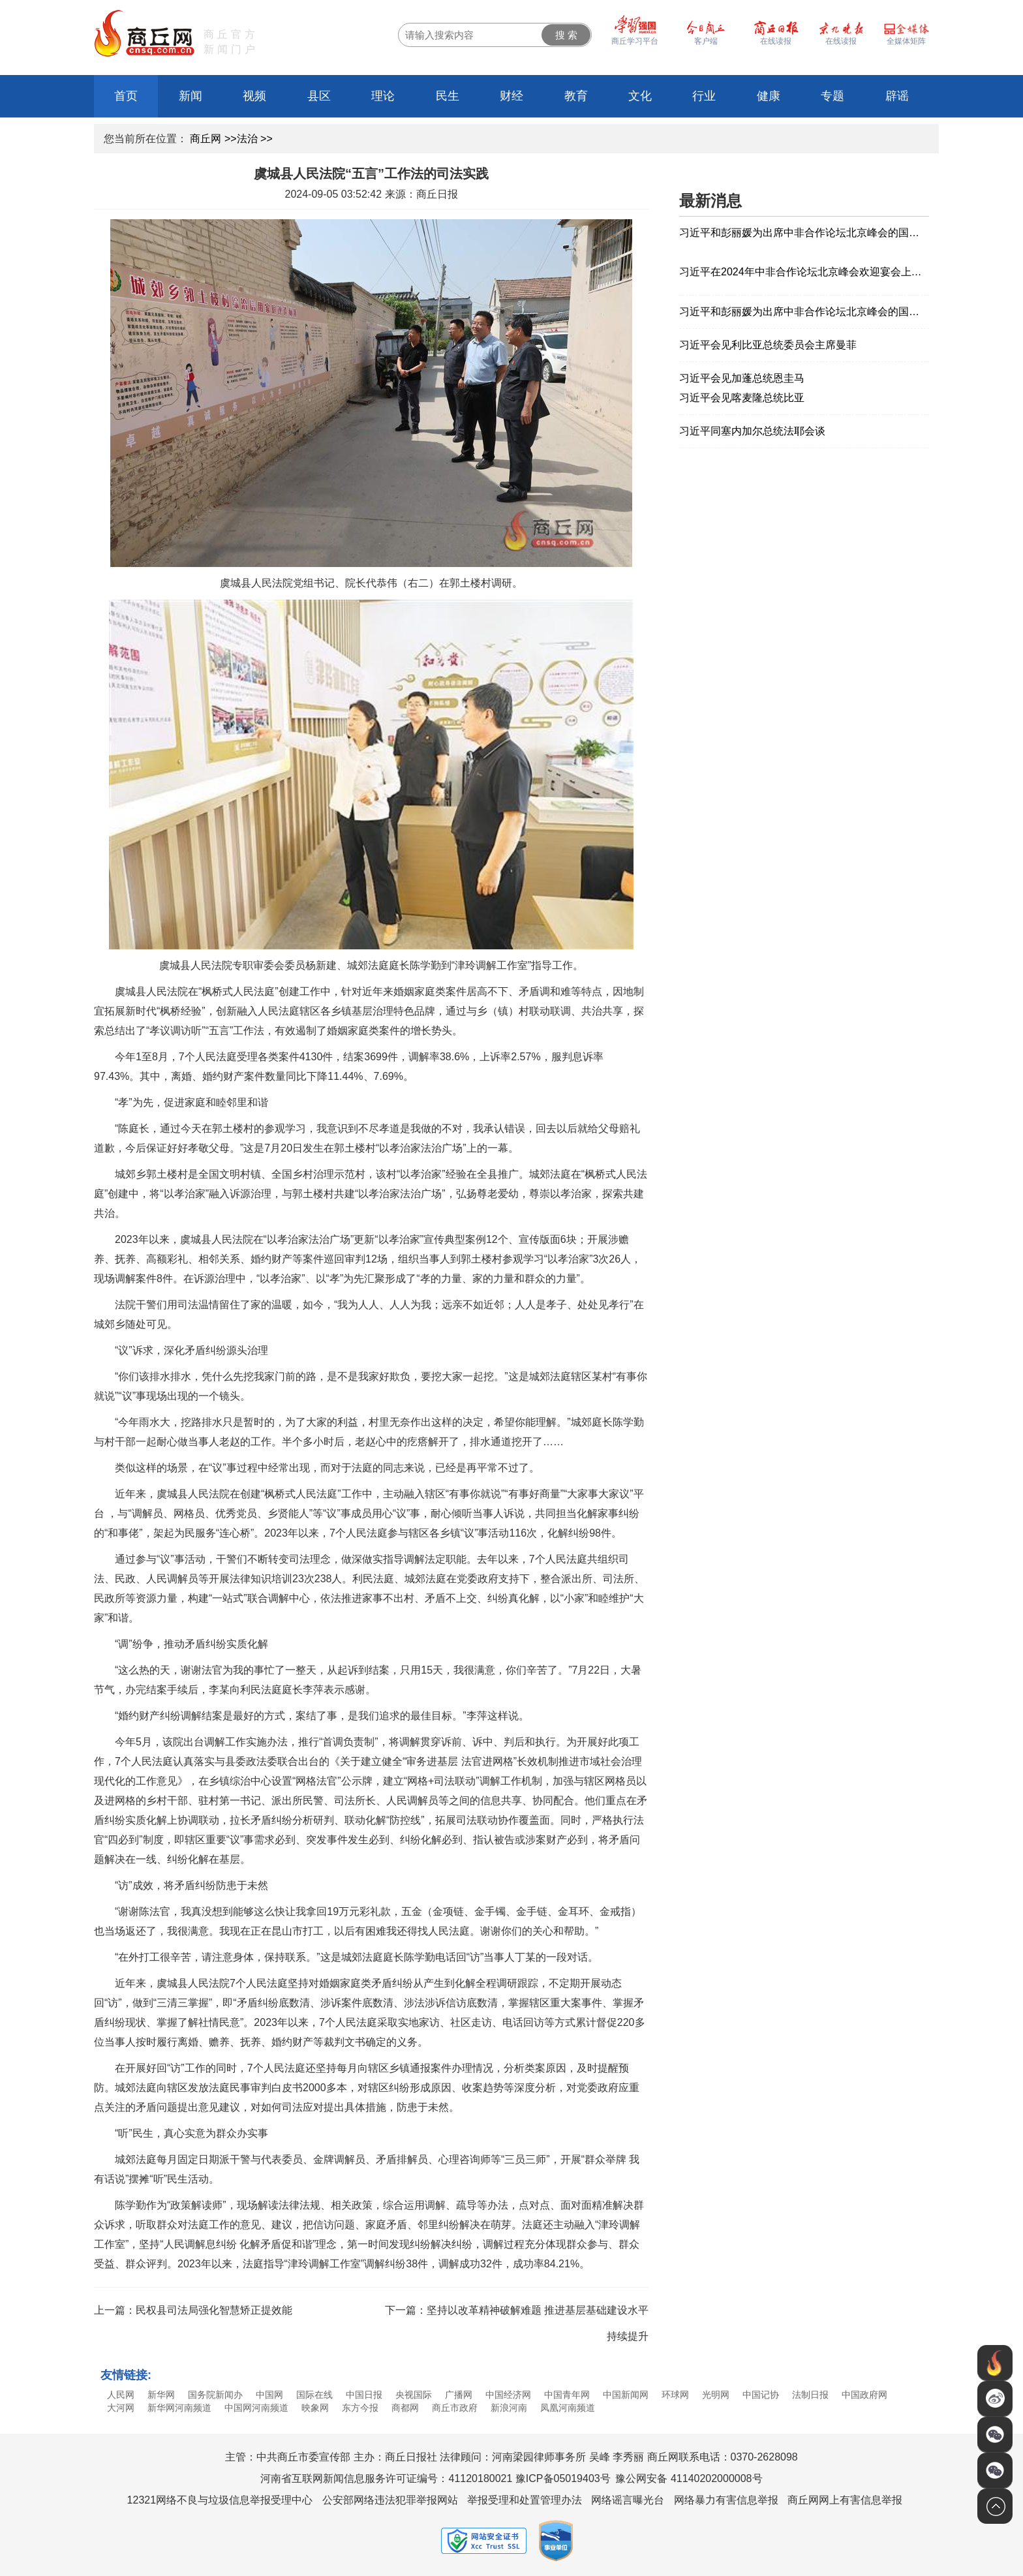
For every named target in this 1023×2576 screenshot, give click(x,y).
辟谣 (897, 95)
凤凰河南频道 (567, 2407)
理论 (383, 95)
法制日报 (810, 2394)
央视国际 (413, 2394)
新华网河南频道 (179, 2407)
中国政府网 (864, 2394)
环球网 (675, 2394)
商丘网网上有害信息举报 (844, 2500)
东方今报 (360, 2407)
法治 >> (255, 138)
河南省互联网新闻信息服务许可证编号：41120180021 (386, 2478)
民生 (447, 95)
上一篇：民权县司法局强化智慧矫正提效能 (193, 2310)
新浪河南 (509, 2407)
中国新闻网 (626, 2394)
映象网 (315, 2407)
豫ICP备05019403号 (563, 2478)
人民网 (120, 2394)
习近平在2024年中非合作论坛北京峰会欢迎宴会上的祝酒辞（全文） (804, 271)
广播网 (458, 2394)
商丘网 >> (213, 138)
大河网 (120, 2407)
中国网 (269, 2394)
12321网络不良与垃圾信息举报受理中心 (220, 2500)
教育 (576, 95)
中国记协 (760, 2394)
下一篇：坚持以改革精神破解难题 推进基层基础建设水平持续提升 (517, 2323)
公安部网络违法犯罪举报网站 (390, 2500)
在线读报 (841, 41)
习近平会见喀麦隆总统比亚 (741, 397)
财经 (511, 95)
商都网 (405, 2407)
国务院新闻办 (215, 2394)
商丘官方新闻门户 (231, 42)
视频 (254, 95)
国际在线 (314, 2394)
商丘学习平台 (634, 41)
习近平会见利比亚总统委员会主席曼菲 (768, 344)
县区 (319, 95)
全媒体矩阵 (906, 41)
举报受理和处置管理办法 (524, 2500)
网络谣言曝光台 (627, 2500)
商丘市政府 (455, 2407)
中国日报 (364, 2394)
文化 (640, 95)
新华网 (161, 2394)
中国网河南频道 (256, 2407)
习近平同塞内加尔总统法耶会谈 (752, 431)
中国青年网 (567, 2394)
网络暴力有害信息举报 (726, 2500)
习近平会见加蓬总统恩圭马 (741, 378)
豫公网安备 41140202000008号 (688, 2478)
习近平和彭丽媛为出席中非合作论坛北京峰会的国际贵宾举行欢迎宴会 (804, 232)
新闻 (190, 95)
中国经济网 (508, 2394)
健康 (768, 95)
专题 (832, 95)
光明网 (715, 2394)
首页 (126, 95)
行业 (704, 95)
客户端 (706, 41)
